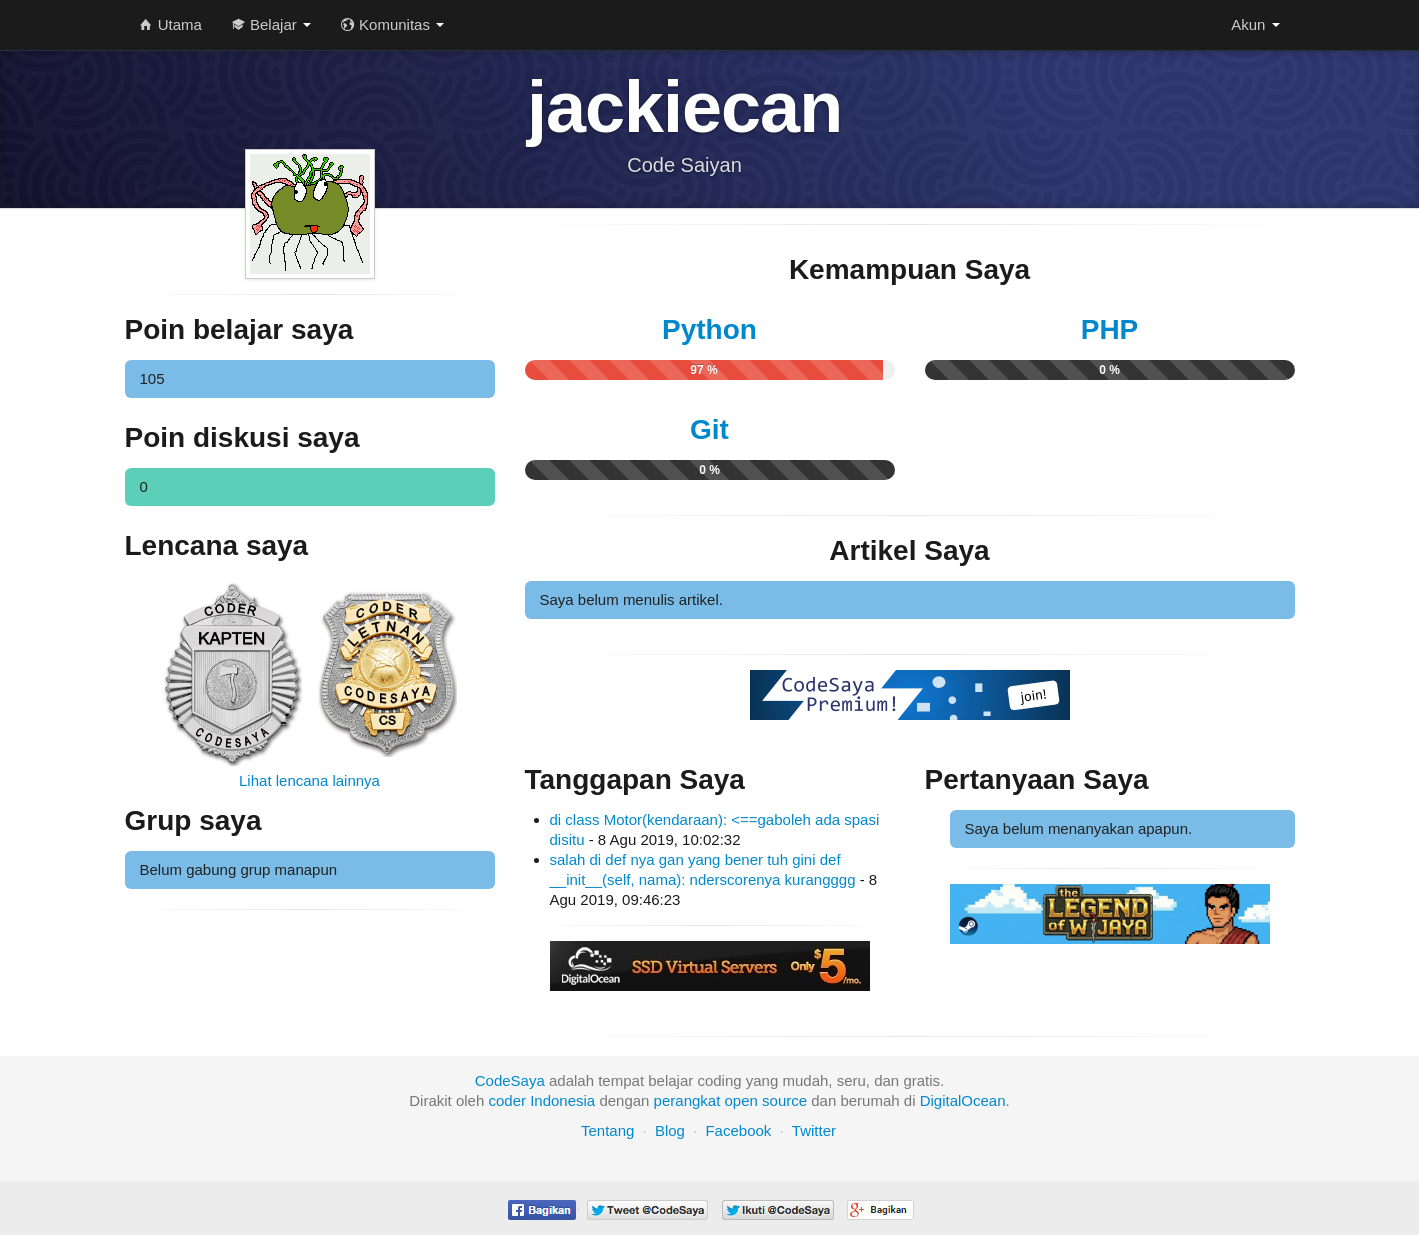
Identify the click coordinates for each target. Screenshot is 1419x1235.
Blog (670, 1130)
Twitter (814, 1130)
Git (709, 429)
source (784, 1100)
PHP (1110, 329)
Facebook (738, 1130)
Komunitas (392, 24)
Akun (1255, 24)
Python (709, 329)
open (741, 1100)
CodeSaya (510, 1080)
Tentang (607, 1130)
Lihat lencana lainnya (309, 780)
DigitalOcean (963, 1100)
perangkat (687, 1100)
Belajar (271, 24)
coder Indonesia (541, 1100)
